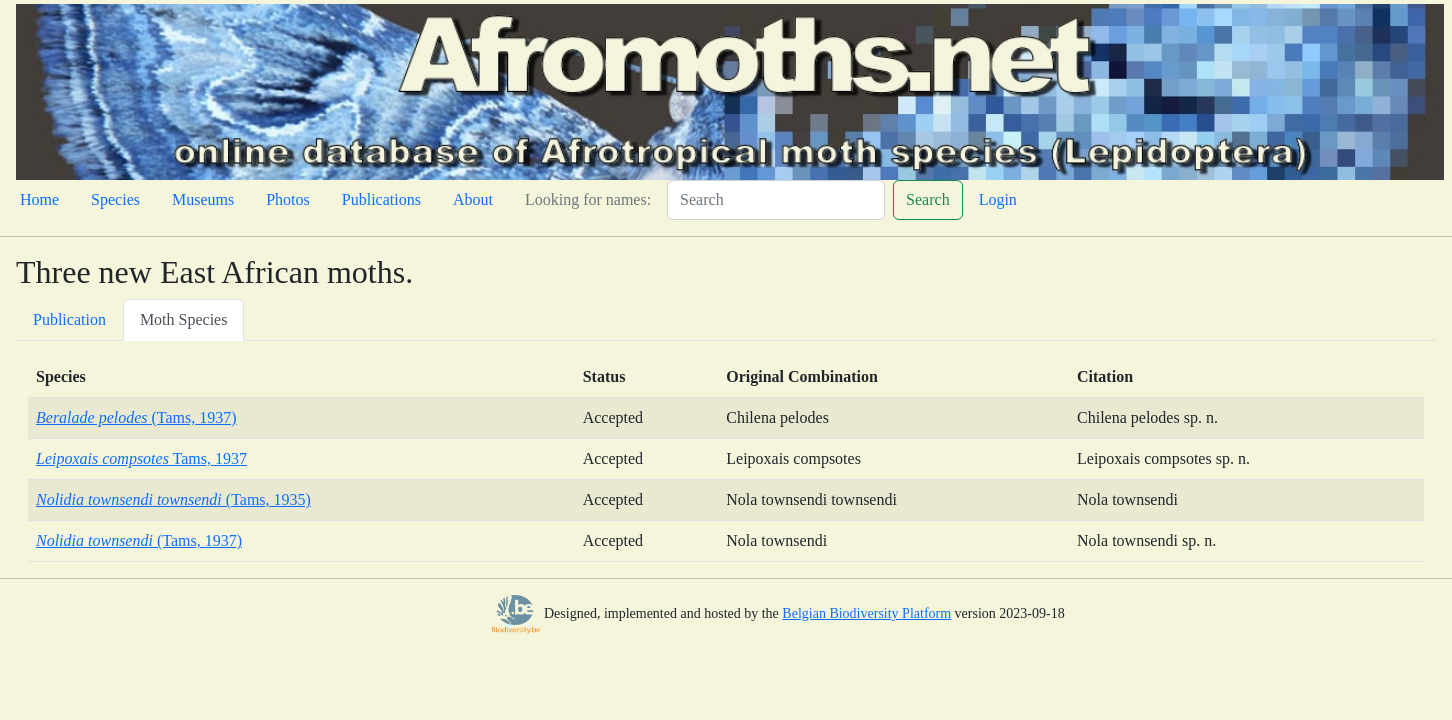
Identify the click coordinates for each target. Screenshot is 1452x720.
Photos (288, 199)
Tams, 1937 (141, 458)
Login (998, 199)
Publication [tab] (69, 319)
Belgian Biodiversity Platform (866, 613)
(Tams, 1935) (173, 499)
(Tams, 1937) (136, 417)
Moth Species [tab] (184, 319)
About (473, 199)
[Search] (776, 200)
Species (115, 199)
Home (39, 199)
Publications (381, 199)
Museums (203, 199)
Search (928, 199)
